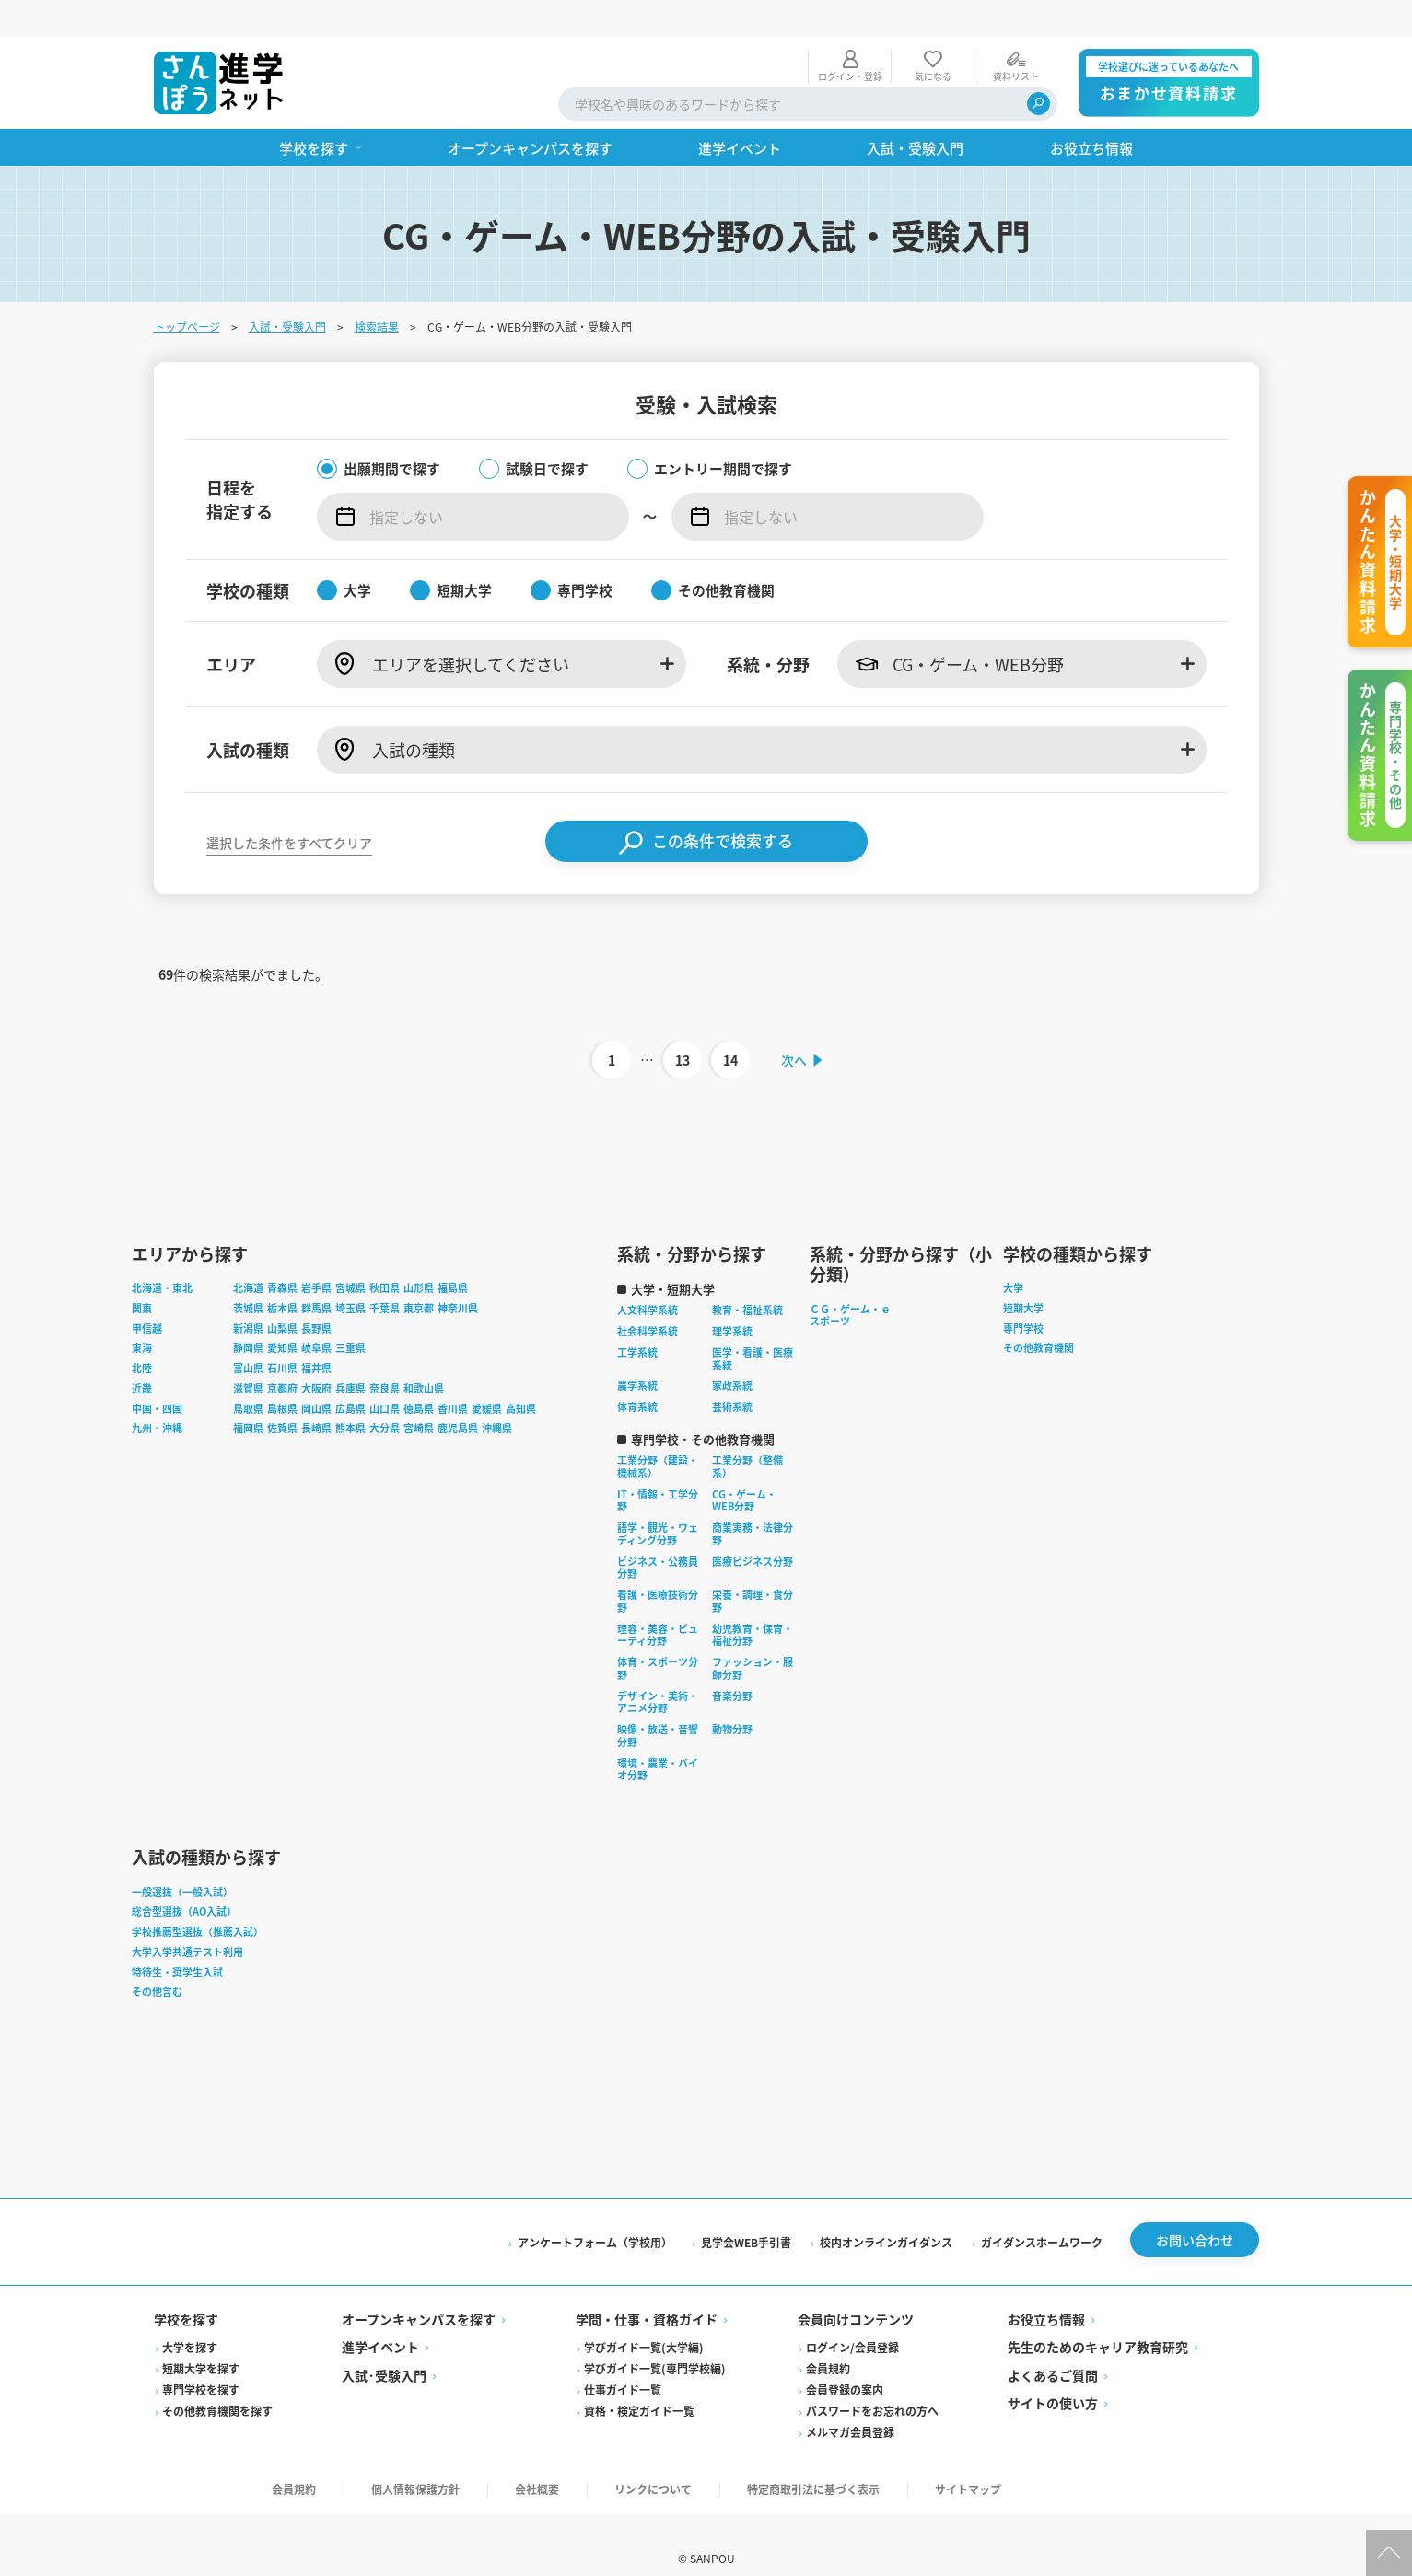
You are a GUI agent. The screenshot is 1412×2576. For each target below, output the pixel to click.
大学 (1013, 1255)
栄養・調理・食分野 (752, 1568)
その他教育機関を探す (217, 2381)
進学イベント (380, 2317)
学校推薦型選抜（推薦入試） (197, 1899)
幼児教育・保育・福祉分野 (752, 1601)
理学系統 (732, 1298)
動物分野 (732, 1696)
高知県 (521, 1375)
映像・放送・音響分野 (657, 1703)
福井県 (316, 1335)
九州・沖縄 (157, 1395)
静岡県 (248, 1315)
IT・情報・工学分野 (657, 1467)
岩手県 (316, 1255)
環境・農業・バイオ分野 (657, 1736)
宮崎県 (418, 1395)
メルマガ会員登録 (850, 2402)
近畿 (142, 1355)
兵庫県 (350, 1355)
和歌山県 (423, 1355)
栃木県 (282, 1275)
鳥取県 (248, 1375)
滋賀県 (248, 1355)
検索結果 (377, 289)
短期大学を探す (200, 2339)
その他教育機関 (1038, 1315)
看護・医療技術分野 (657, 1568)
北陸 (142, 1335)
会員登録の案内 (844, 2360)
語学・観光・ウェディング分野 (657, 1501)
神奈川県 (458, 1275)
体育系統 (637, 1374)
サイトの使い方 (1053, 2373)
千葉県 (384, 1275)
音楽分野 (732, 1662)
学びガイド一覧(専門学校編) (655, 2339)
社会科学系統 (647, 1298)
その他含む (157, 1959)
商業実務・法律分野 (752, 1501)
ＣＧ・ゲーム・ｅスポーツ (850, 1282)
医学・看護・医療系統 (752, 1326)
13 (681, 1024)
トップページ (187, 289)
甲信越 (147, 1295)
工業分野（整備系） (747, 1434)
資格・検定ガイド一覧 (639, 2381)
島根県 (282, 1375)
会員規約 (828, 2339)
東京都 (418, 1275)
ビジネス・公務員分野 (657, 1534)
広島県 (350, 1375)
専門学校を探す (200, 2360)
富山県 (248, 1335)
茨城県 (248, 1275)
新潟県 (248, 1295)
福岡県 (248, 1395)
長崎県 (316, 1395)
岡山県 (316, 1375)
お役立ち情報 (1046, 2289)
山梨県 (282, 1295)
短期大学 (1023, 1275)
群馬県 (316, 1275)
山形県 (418, 1255)
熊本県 (350, 1395)
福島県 (453, 1255)
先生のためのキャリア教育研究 (1098, 2317)
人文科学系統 (647, 1277)
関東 (142, 1275)
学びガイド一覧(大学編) (644, 2317)
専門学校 (1023, 1295)
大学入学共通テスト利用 (187, 1919)
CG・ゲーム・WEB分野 (744, 1467)
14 (729, 1024)
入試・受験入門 (287, 289)
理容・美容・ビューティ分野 (657, 1601)
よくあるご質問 (1053, 2346)
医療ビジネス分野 (752, 1528)
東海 (142, 1315)
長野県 (316, 1295)
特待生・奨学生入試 (177, 1938)
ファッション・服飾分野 (752, 1635)
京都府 (282, 1355)
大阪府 (316, 1355)
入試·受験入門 (384, 2346)
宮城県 (350, 1255)
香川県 (453, 1375)
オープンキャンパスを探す (419, 2289)
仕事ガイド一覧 (622, 2360)
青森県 (282, 1255)
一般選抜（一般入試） (182, 1858)
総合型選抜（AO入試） (184, 1878)
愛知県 (282, 1315)
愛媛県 (487, 1375)
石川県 (282, 1335)
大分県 (384, 1395)
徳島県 (418, 1375)
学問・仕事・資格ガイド (647, 2289)
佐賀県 (282, 1395)
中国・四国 (157, 1375)
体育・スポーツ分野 (657, 1635)
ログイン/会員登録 (852, 2317)
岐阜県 (316, 1315)
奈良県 (384, 1355)
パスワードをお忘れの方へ (872, 2381)
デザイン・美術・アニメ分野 (657, 1669)
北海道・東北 (162, 1255)
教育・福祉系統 (747, 1277)
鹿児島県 (458, 1395)
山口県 (384, 1375)
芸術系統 (732, 1374)
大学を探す (189, 2317)
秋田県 (384, 1255)
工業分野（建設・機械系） (657, 1434)
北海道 (248, 1255)
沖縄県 (497, 1395)
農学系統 (637, 1353)
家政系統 (732, 1353)
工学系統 (637, 1319)
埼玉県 (350, 1275)
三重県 (350, 1315)
